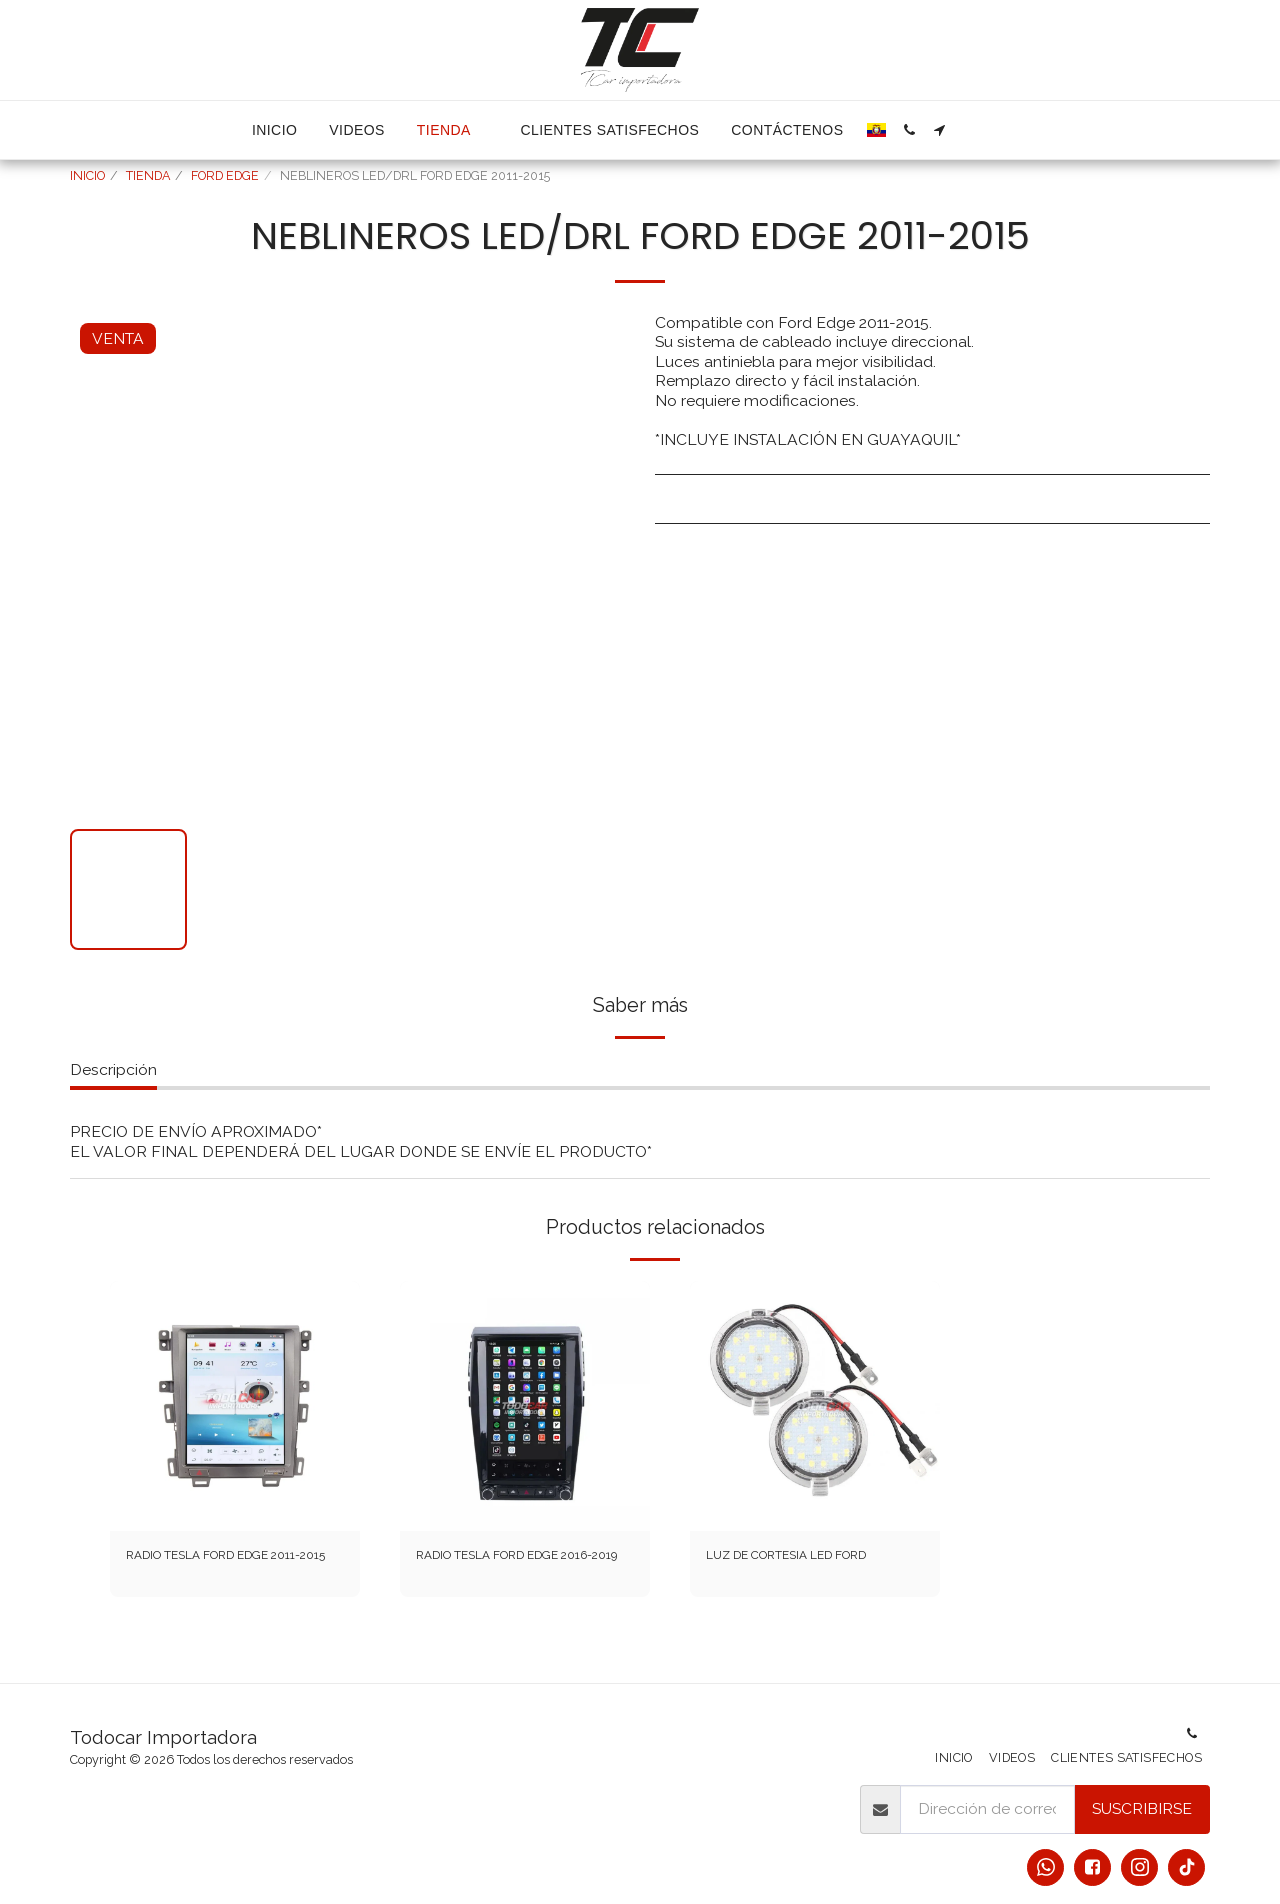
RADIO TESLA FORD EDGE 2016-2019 (516, 1570)
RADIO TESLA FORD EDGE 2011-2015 (226, 1570)
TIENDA (148, 175)
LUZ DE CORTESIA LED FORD (793, 1570)
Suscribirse (1142, 1808)
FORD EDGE (225, 175)
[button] (909, 130)
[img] (235, 1406)
